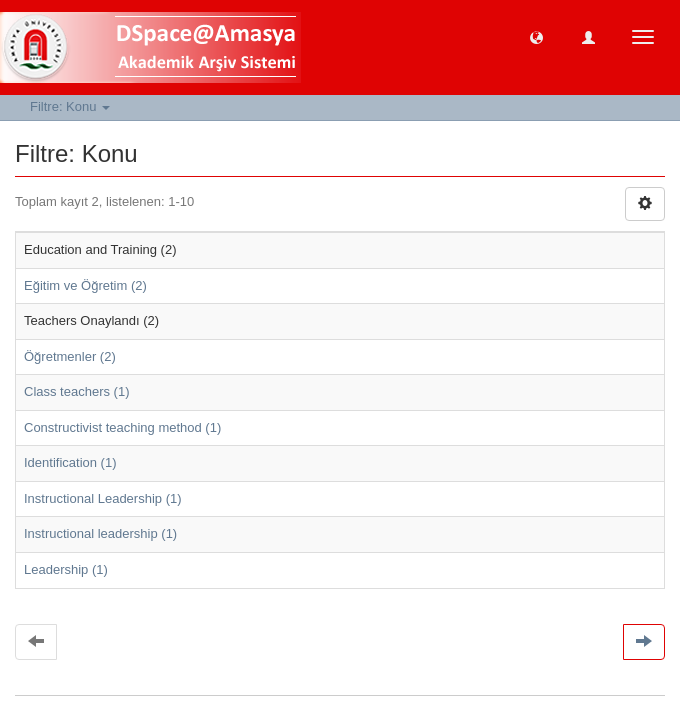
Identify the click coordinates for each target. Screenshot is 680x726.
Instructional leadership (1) (100, 533)
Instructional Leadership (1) (103, 498)
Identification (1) (70, 462)
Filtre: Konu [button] (70, 106)
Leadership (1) (66, 569)
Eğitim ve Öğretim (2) (85, 285)
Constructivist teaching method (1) (122, 427)
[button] (536, 36)
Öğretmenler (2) (70, 356)
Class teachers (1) (76, 391)
